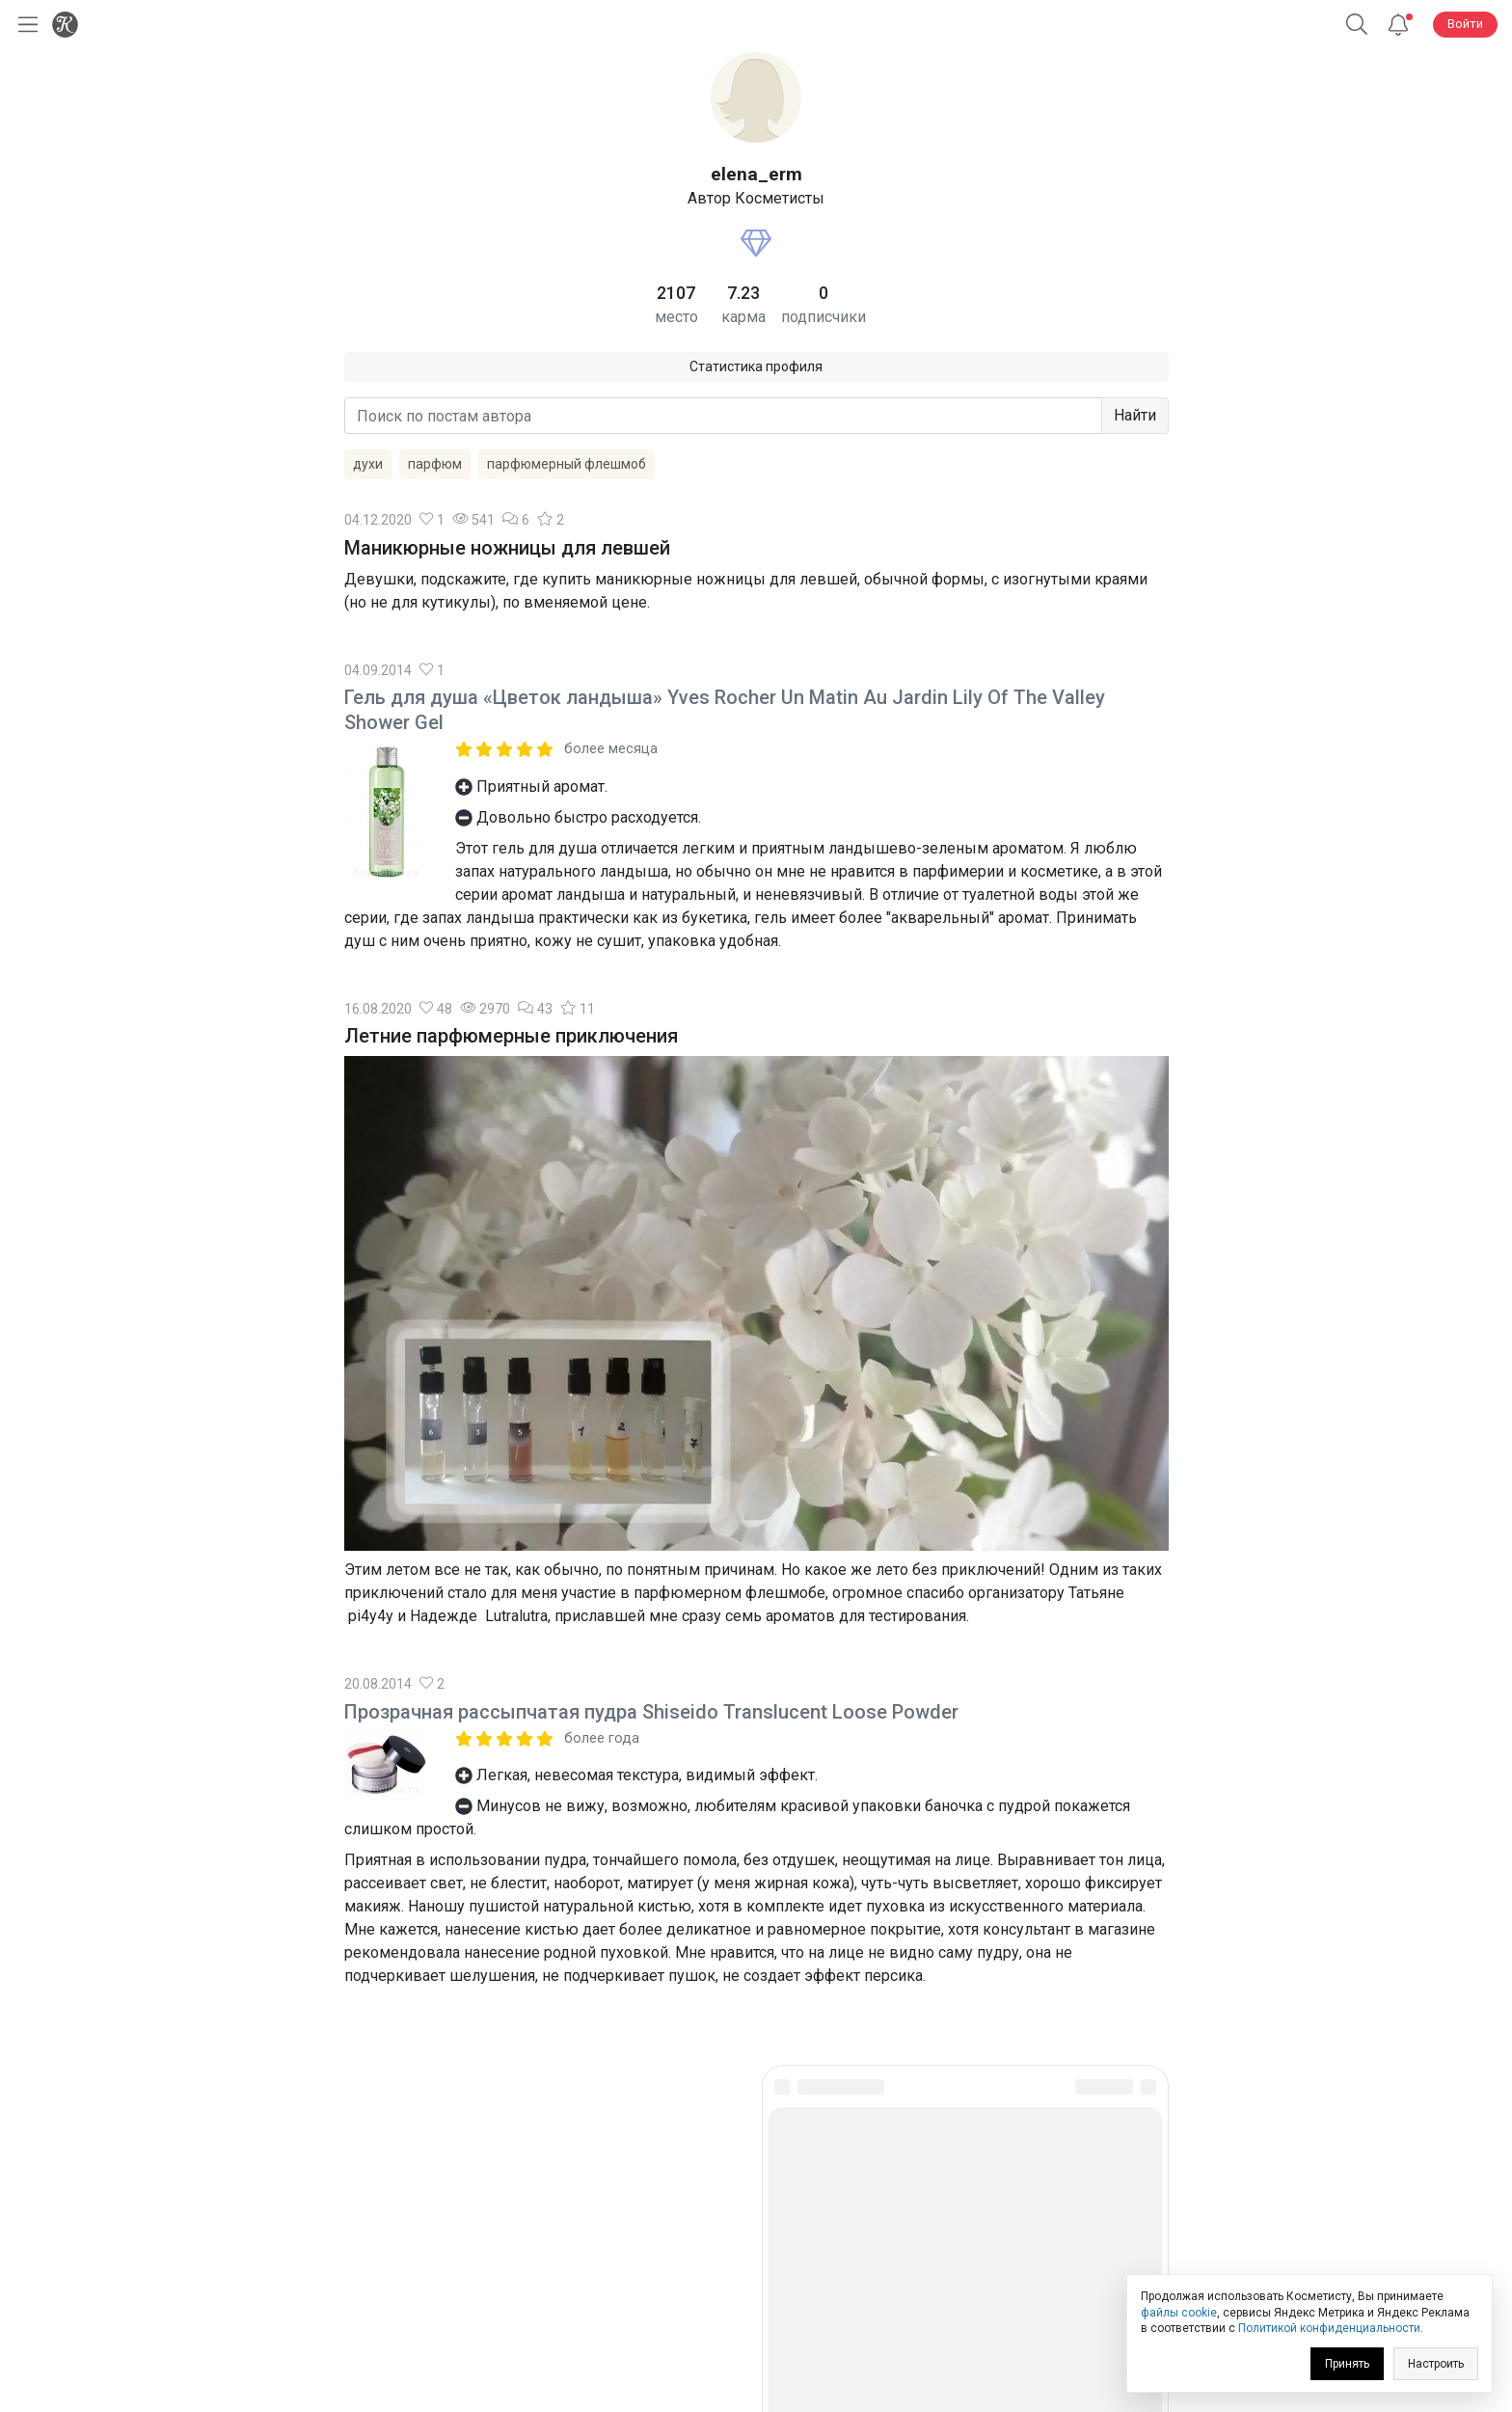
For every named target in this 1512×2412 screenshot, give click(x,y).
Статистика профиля (756, 366)
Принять (1347, 2364)
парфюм (435, 464)
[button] (1357, 24)
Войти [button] (1465, 23)
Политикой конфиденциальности (1329, 2328)
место (676, 317)
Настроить (1436, 2364)
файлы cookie (1179, 2312)
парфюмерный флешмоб (566, 464)
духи (368, 464)
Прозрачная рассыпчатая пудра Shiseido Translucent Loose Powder (651, 1711)
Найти (1135, 415)
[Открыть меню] (24, 24)
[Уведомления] (1398, 24)
